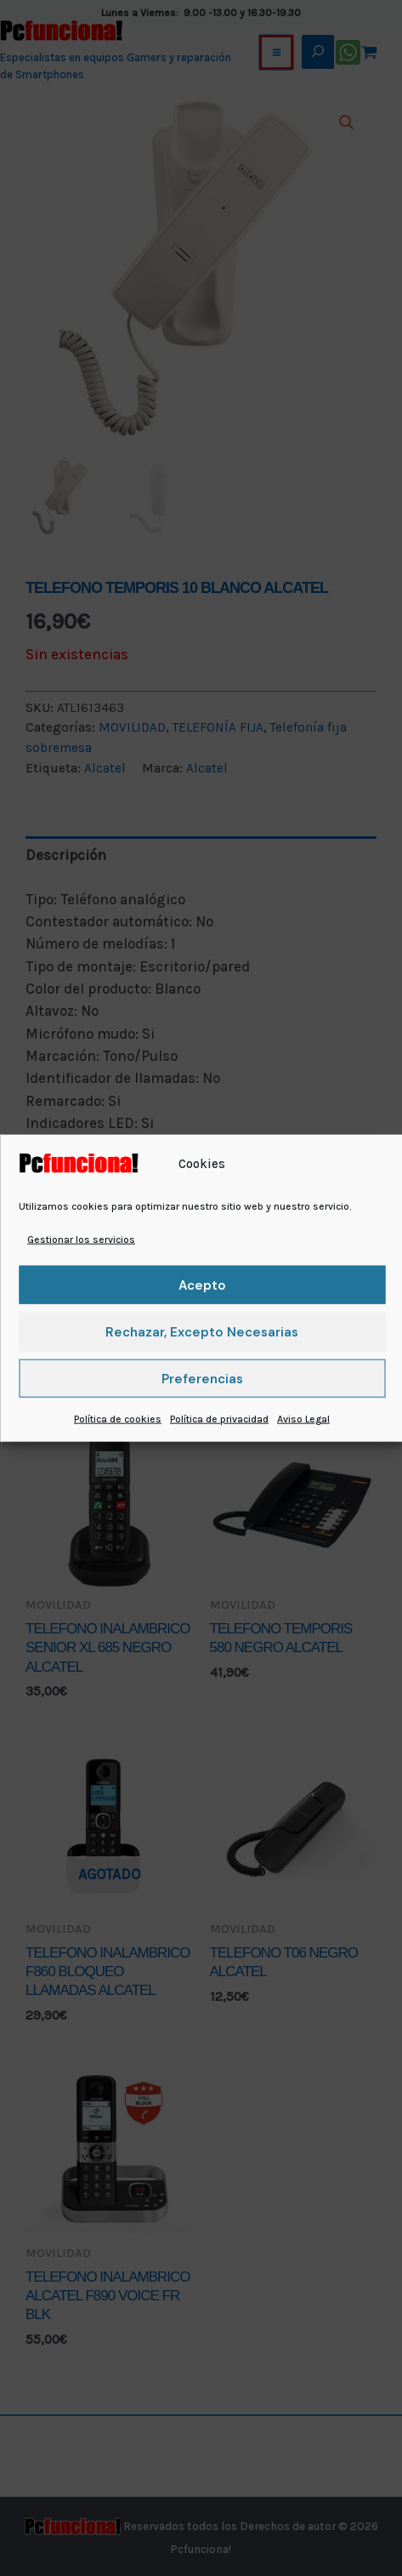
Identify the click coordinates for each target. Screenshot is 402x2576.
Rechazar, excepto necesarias (201, 1332)
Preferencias (202, 1379)
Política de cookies (117, 1419)
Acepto (202, 1285)
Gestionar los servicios (81, 1239)
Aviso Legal (303, 1419)
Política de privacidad (219, 1419)
